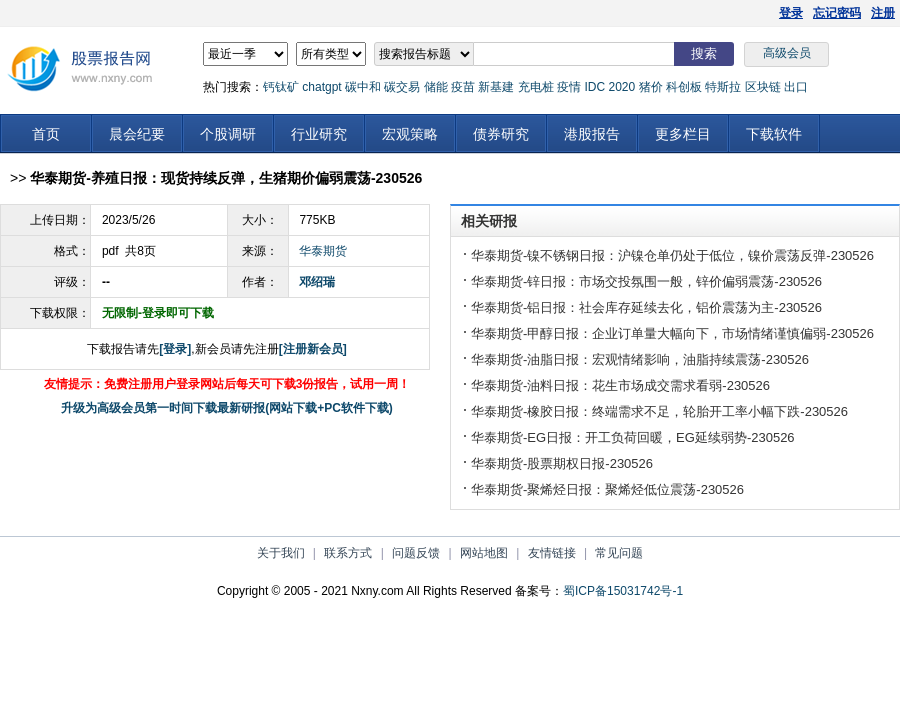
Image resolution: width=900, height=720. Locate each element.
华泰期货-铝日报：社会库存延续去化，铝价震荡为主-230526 (646, 307)
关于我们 (281, 553)
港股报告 (592, 134)
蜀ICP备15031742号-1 (623, 591)
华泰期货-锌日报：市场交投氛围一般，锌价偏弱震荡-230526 (646, 281)
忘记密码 (837, 13)
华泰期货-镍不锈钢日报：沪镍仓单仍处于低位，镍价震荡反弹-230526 (672, 255)
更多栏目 (683, 134)
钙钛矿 (281, 87)
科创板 (684, 87)
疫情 (569, 87)
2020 (621, 87)
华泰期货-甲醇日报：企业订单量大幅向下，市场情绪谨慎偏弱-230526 (672, 333)
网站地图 (484, 553)
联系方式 (348, 553)
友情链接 (552, 553)
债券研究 (501, 134)
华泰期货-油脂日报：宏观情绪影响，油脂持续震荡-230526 (640, 359)
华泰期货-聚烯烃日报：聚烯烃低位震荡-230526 (607, 489)
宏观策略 (410, 134)
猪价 (651, 87)
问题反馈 (416, 553)
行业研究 (319, 134)
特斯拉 (723, 87)
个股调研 (228, 134)
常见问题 (619, 553)
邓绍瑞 (317, 282)
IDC (594, 87)
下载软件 (774, 134)
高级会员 (787, 53)
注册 (883, 13)
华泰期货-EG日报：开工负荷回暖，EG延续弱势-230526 (633, 437)
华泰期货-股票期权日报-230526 (562, 463)
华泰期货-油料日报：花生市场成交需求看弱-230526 (620, 385)
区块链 (763, 87)
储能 (436, 87)
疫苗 (463, 87)
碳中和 (363, 87)
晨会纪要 (137, 134)
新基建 (496, 87)
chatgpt (321, 87)
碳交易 (402, 87)
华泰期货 (323, 251)
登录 (791, 13)
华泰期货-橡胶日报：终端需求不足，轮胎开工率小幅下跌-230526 (659, 411)
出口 (796, 87)
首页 (46, 134)
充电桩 (536, 87)
